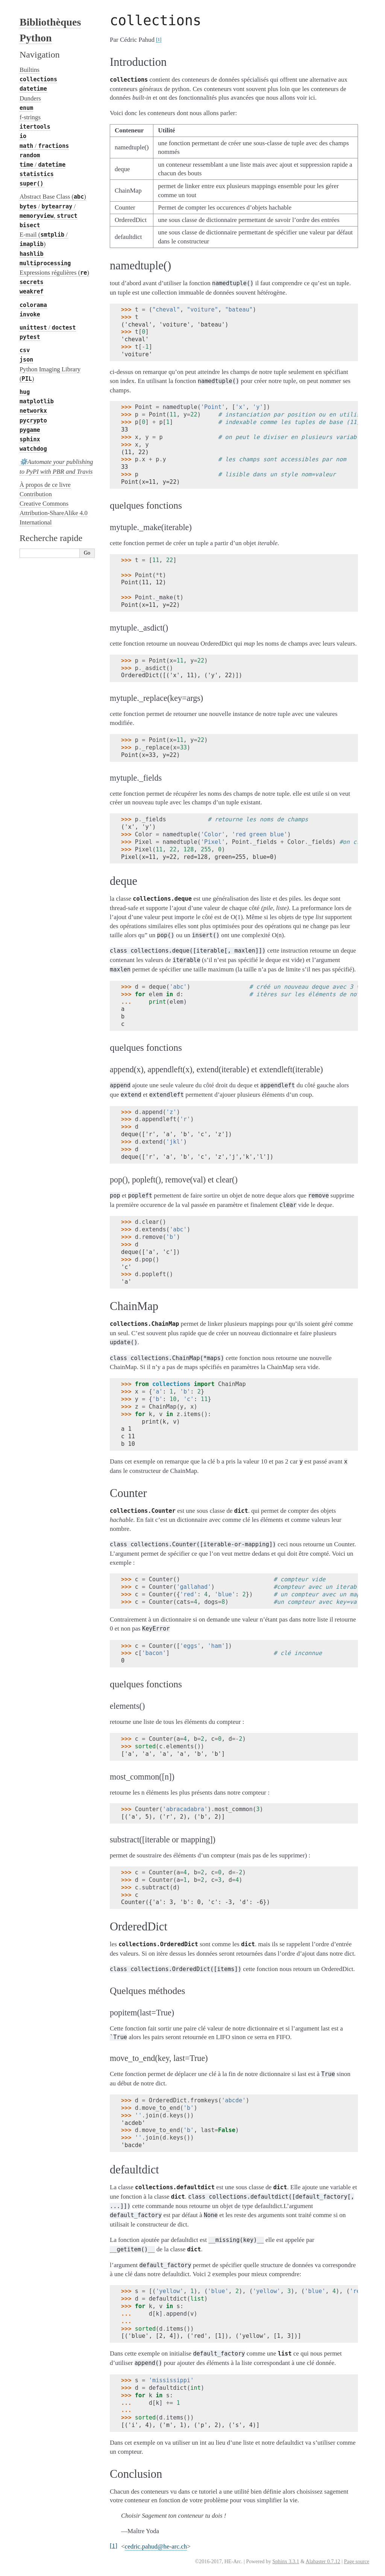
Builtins (29, 69)
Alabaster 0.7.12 (323, 2561)
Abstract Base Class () (53, 196)
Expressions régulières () (54, 272)
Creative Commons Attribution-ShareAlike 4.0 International (54, 513)
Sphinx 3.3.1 (285, 2561)
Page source (356, 2561)
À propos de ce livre (45, 484)
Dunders (30, 98)
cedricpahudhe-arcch (156, 2546)
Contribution (36, 494)
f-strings (30, 117)
